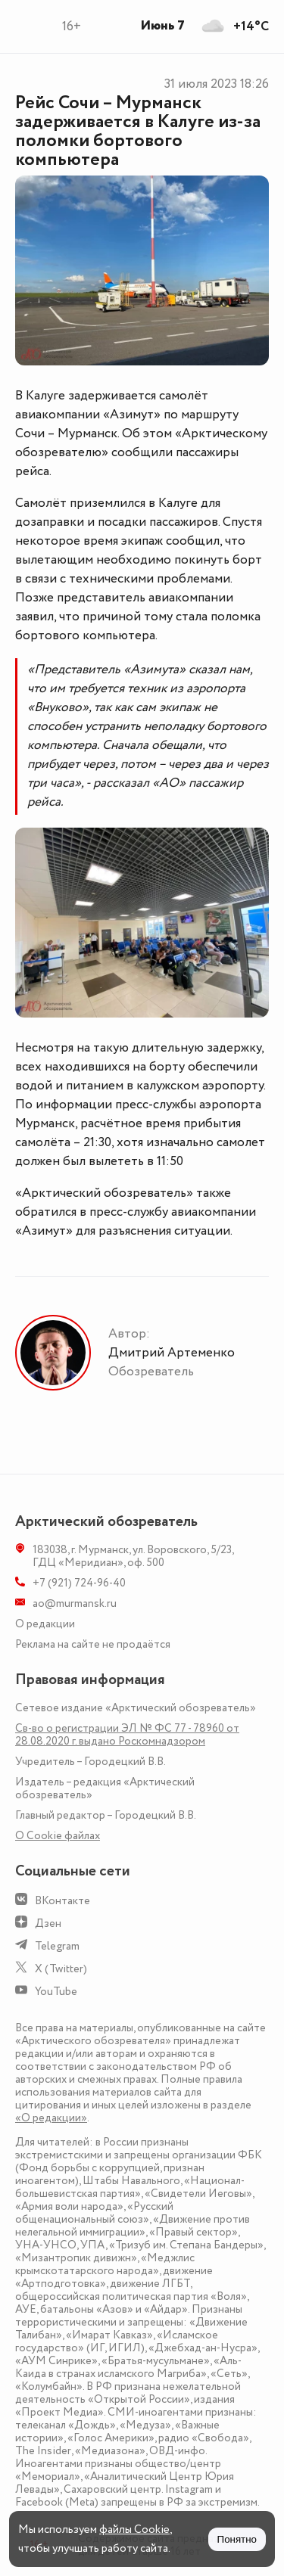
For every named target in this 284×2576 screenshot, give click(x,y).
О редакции (45, 1623)
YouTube (56, 1991)
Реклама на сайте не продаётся (92, 1644)
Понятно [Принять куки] (237, 2539)
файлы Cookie (134, 2529)
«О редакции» (51, 2118)
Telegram (57, 1946)
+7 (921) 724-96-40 (79, 1583)
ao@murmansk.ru (75, 1603)
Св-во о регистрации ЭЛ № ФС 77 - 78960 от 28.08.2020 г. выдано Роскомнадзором (127, 1735)
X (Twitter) (61, 1968)
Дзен (48, 1923)
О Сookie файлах (57, 1835)
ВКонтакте (62, 1900)
